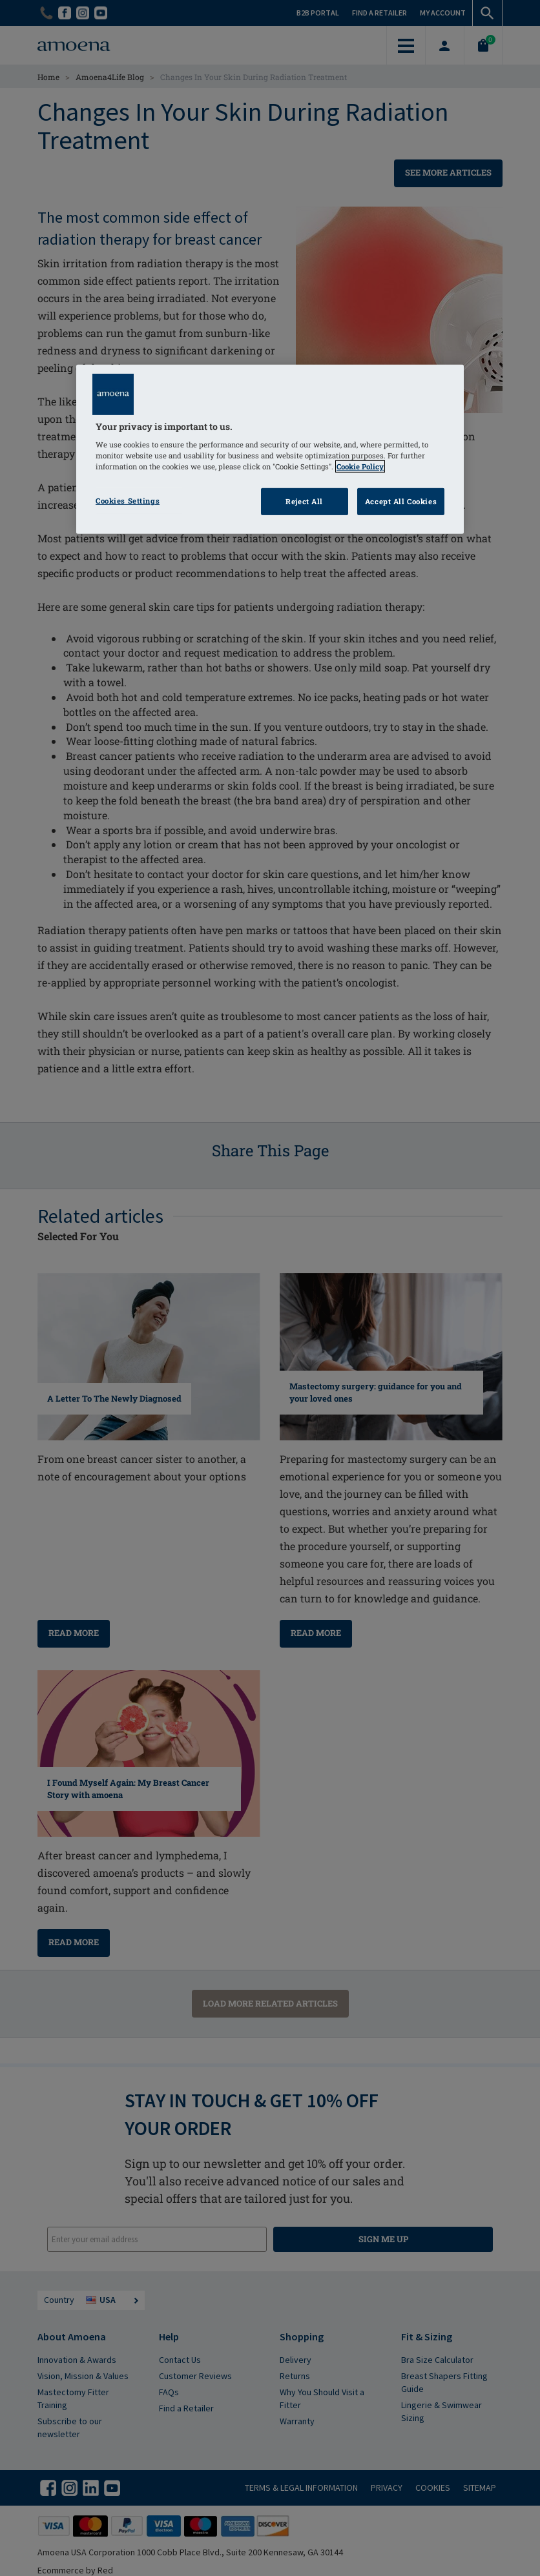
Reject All (304, 501)
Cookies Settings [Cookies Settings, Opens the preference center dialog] (128, 501)
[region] (270, 449)
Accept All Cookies (401, 501)
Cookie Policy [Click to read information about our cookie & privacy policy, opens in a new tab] (360, 466)
